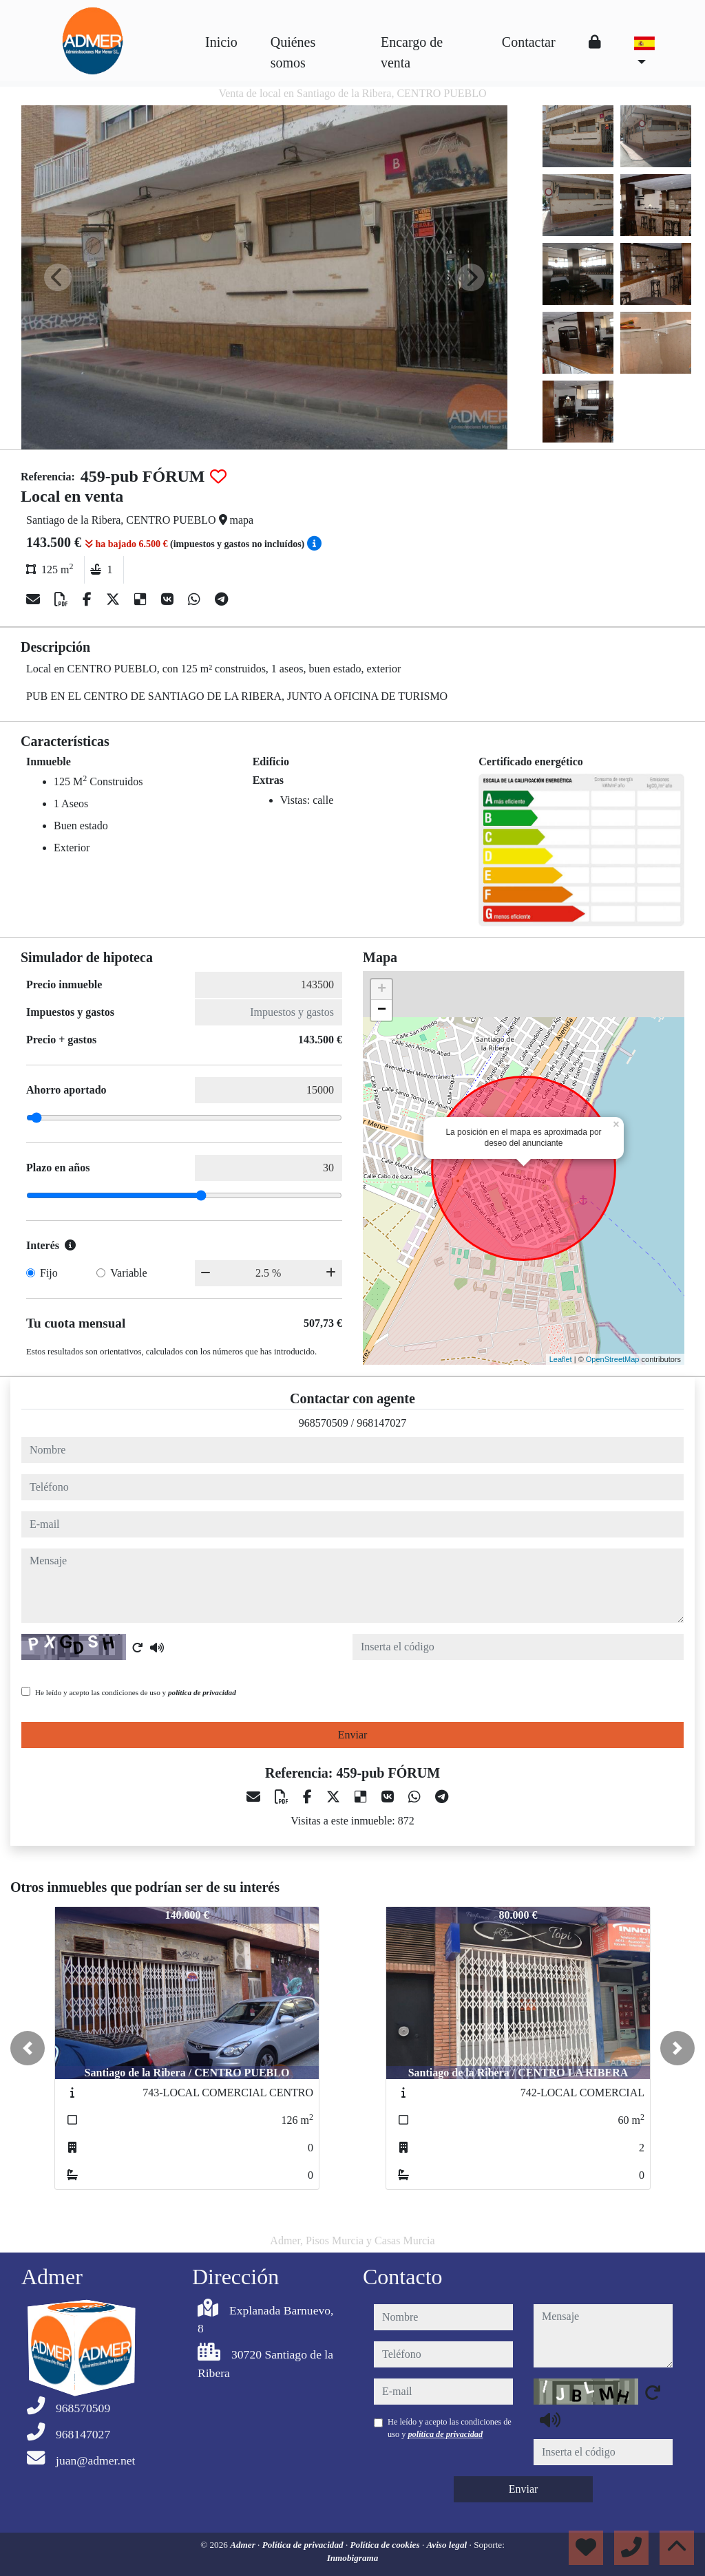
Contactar (529, 42)
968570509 (323, 1423)
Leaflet (560, 1359)
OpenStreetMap (613, 1359)
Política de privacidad (304, 2545)
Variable (128, 1273)
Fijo (49, 1273)
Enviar (353, 1735)
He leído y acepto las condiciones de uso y (135, 1692)
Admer (243, 2545)
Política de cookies (386, 2545)
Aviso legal (448, 2545)
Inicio (221, 42)
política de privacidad (202, 1692)
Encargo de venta (412, 52)
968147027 (381, 1423)
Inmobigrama (353, 2558)
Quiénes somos (293, 52)
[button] (27, 2048)
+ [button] (381, 989)
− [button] (381, 1010)
